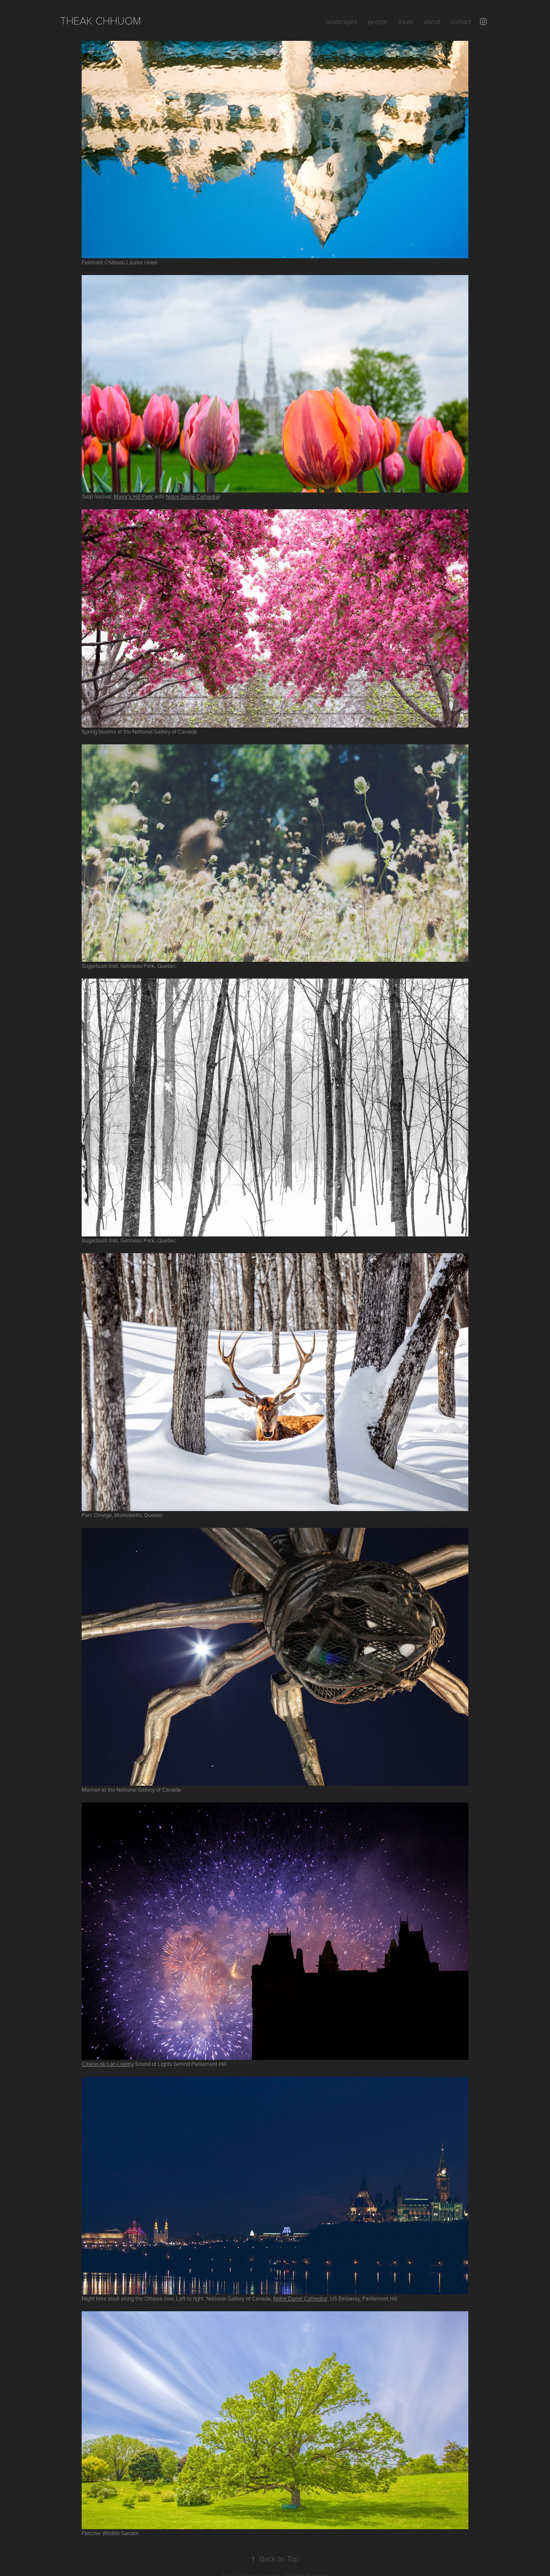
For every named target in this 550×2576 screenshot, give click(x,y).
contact (461, 21)
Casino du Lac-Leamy (108, 2064)
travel (406, 21)
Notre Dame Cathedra (192, 496)
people (378, 21)
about (432, 21)
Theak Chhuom (100, 20)
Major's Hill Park (133, 496)
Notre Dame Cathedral (300, 2298)
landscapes (342, 21)
